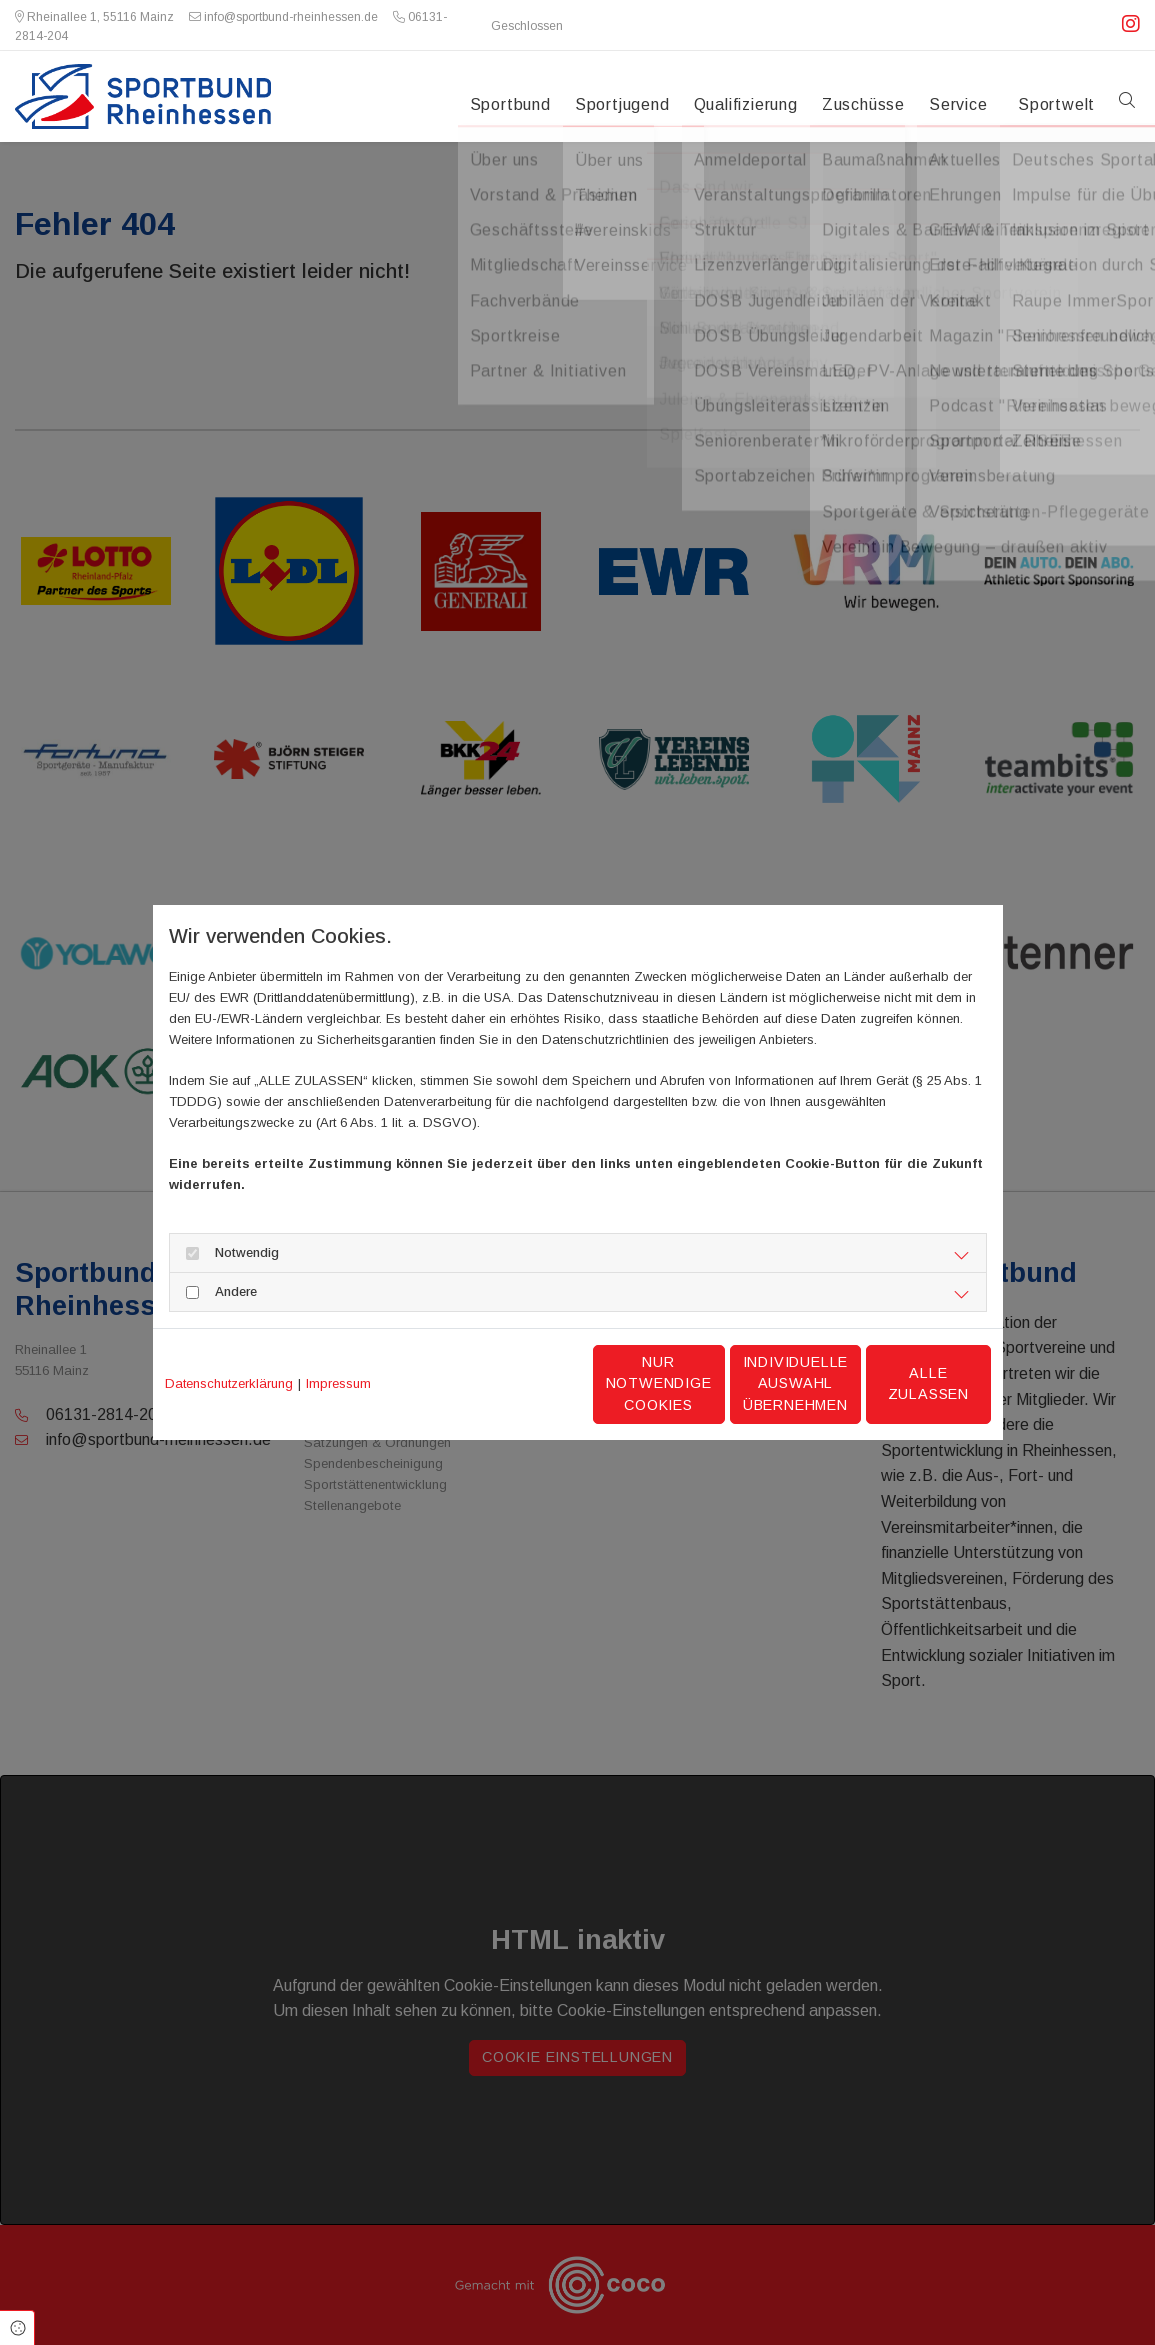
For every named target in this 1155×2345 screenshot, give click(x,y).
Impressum (338, 1383)
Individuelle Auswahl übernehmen (708, 1383)
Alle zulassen (898, 1383)
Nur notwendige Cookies (517, 1384)
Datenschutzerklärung (229, 1383)
